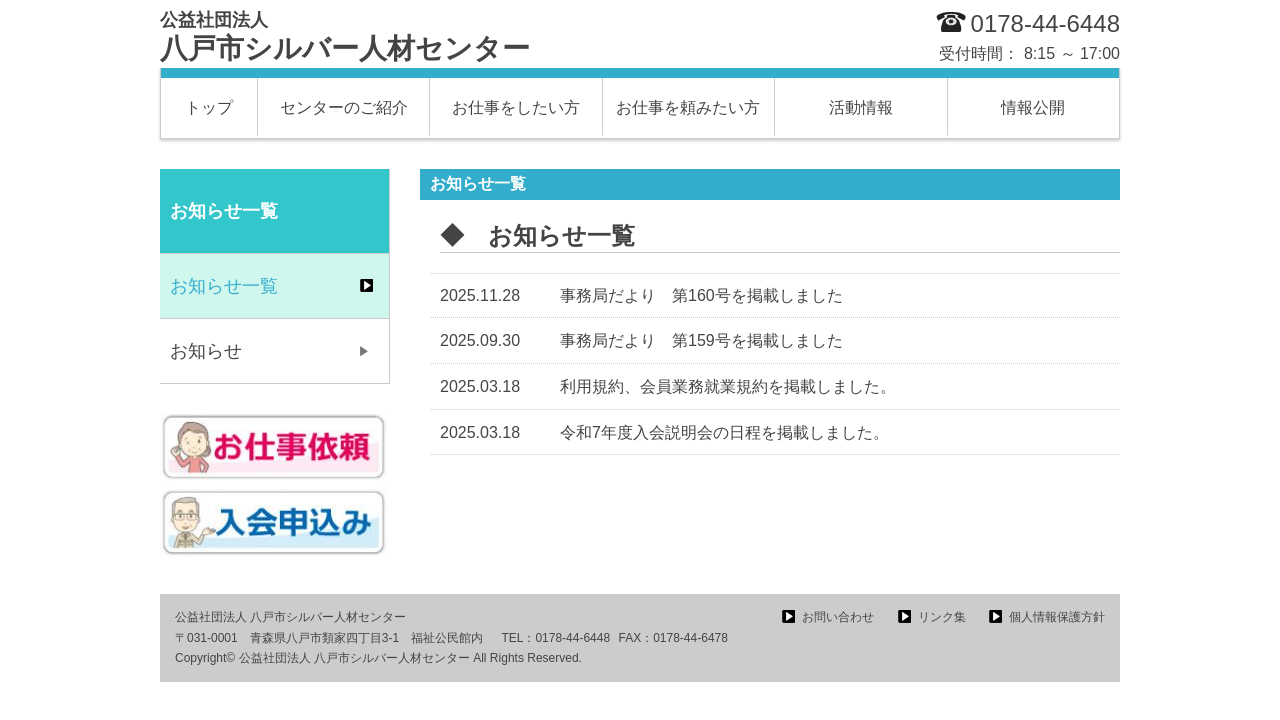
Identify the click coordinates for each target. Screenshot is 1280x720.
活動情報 (861, 107)
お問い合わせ (838, 617)
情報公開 (1033, 107)
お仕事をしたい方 (516, 107)
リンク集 (942, 617)
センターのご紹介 (344, 107)
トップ (209, 107)
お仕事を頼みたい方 (688, 107)
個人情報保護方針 (1057, 617)
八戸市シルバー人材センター (345, 37)
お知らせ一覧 (224, 286)
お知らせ (206, 351)
